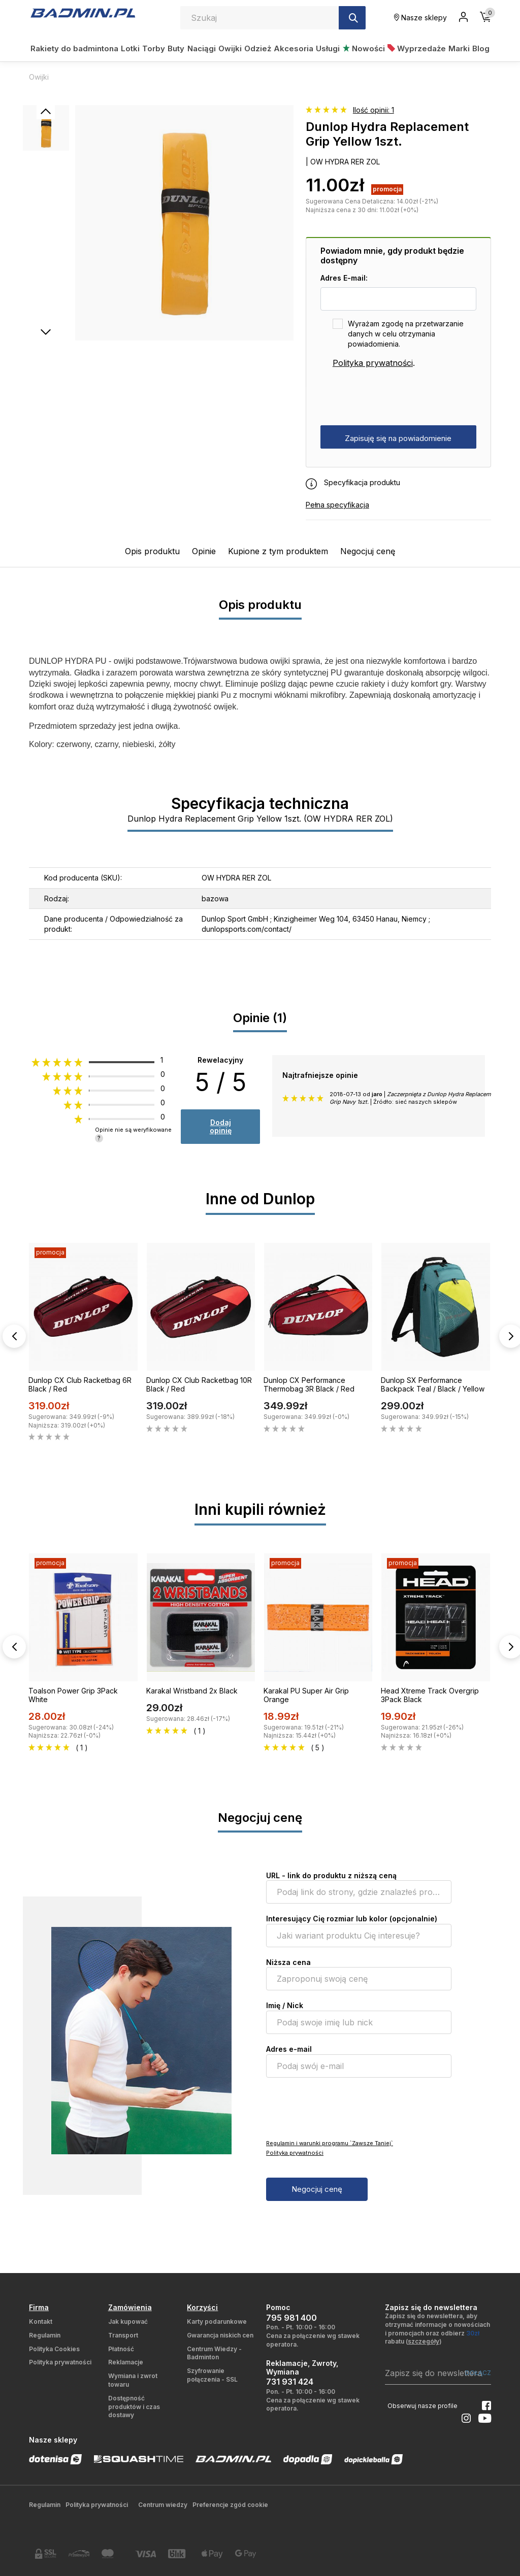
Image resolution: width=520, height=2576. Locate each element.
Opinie (204, 551)
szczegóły (423, 2341)
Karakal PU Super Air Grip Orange (306, 1695)
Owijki (230, 48)
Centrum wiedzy (162, 2505)
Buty (176, 48)
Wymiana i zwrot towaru (132, 2380)
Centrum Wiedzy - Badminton (214, 2353)
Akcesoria (293, 48)
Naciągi (201, 48)
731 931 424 (289, 2382)
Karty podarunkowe (217, 2321)
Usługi (328, 48)
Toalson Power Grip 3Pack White (73, 1695)
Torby (153, 48)
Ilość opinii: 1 (373, 110)
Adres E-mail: (344, 278)
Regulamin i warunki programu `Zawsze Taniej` (329, 2143)
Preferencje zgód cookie (230, 2505)
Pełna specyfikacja (337, 504)
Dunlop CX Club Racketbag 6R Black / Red (80, 1384)
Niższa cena (288, 1962)
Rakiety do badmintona (74, 48)
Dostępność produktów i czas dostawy (134, 2406)
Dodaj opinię (221, 1126)
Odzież (257, 48)
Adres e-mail (289, 2049)
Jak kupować (128, 2321)
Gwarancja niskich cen (220, 2335)
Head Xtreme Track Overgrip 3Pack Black (430, 1695)
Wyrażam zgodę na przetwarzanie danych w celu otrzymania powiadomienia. (406, 333)
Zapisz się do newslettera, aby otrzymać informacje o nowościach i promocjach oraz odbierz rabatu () (437, 2328)
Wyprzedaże (416, 48)
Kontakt (40, 2321)
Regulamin (44, 2335)
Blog (481, 48)
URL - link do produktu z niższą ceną (331, 1875)
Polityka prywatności (373, 363)
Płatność (121, 2349)
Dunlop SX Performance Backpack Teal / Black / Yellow (432, 1384)
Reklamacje (125, 2362)
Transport (123, 2335)
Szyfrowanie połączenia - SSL (212, 2375)
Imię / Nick (284, 2005)
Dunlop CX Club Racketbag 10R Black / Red (199, 1384)
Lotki (130, 48)
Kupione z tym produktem (278, 551)
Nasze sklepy (420, 17)
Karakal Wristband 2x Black (192, 1690)
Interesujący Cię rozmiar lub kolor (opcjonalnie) (351, 1918)
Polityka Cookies (54, 2349)
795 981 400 (291, 2318)
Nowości (364, 48)
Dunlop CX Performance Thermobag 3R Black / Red (309, 1384)
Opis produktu (152, 551)
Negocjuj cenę (367, 551)
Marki (459, 48)
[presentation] (397, 397)
